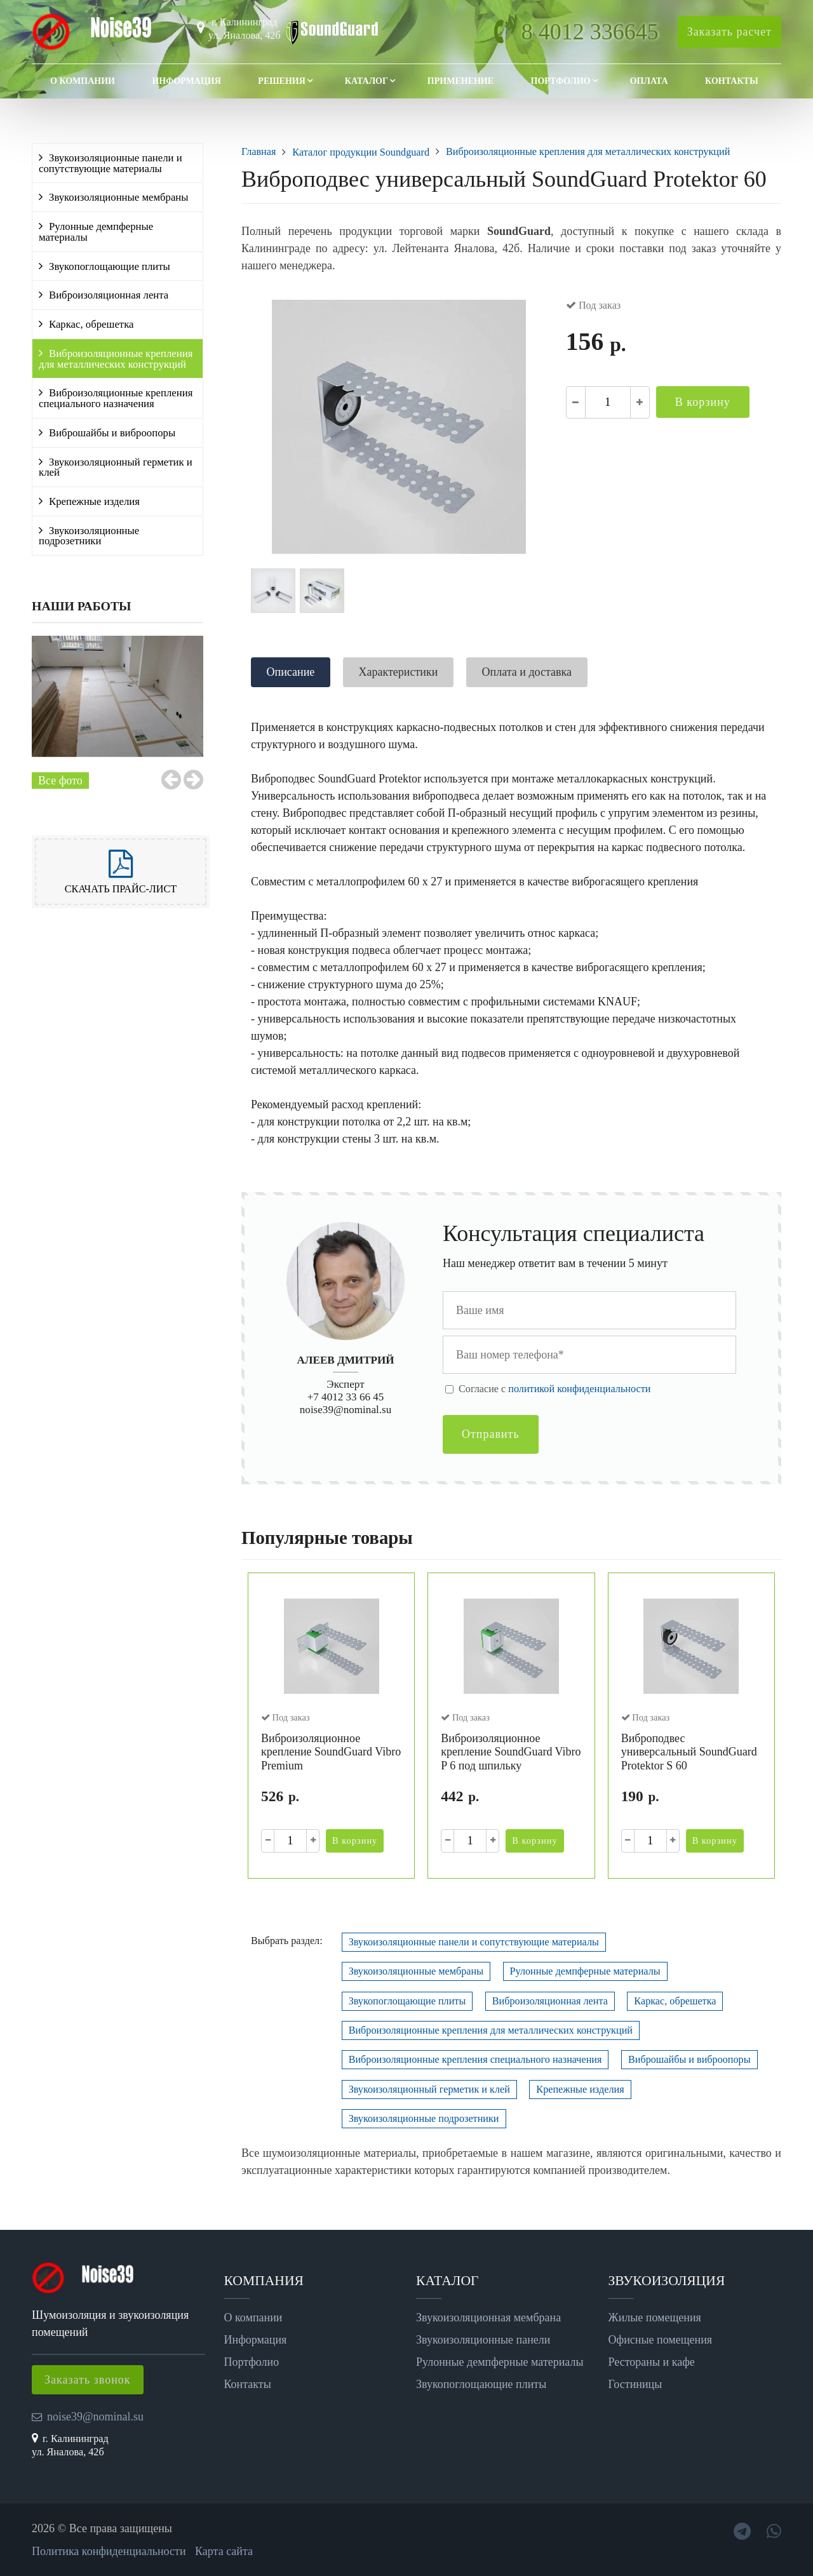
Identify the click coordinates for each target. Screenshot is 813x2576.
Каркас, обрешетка (91, 324)
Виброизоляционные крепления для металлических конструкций (115, 358)
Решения (282, 81)
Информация (186, 81)
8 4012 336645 (590, 31)
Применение (460, 81)
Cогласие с (554, 1389)
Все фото (60, 780)
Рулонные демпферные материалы (96, 231)
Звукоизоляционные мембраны (119, 197)
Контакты (731, 81)
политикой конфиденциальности (579, 1389)
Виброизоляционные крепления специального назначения (115, 398)
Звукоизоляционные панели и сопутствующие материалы (110, 163)
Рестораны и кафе (651, 2362)
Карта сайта (224, 2551)
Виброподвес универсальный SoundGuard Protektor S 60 (689, 1752)
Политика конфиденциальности (109, 2551)
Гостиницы (635, 2384)
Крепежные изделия (94, 501)
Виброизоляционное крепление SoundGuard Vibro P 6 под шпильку (511, 1752)
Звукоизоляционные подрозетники (89, 536)
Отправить (491, 1434)
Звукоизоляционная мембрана (488, 2317)
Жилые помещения (654, 2317)
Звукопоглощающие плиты (109, 266)
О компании (82, 81)
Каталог (366, 81)
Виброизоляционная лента (108, 295)
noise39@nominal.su (345, 1410)
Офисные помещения (660, 2339)
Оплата (649, 81)
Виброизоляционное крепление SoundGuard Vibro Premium (331, 1752)
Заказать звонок (87, 2379)
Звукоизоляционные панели (483, 2339)
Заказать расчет (729, 31)
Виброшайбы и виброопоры (112, 433)
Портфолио (561, 81)
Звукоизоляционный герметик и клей (115, 467)
